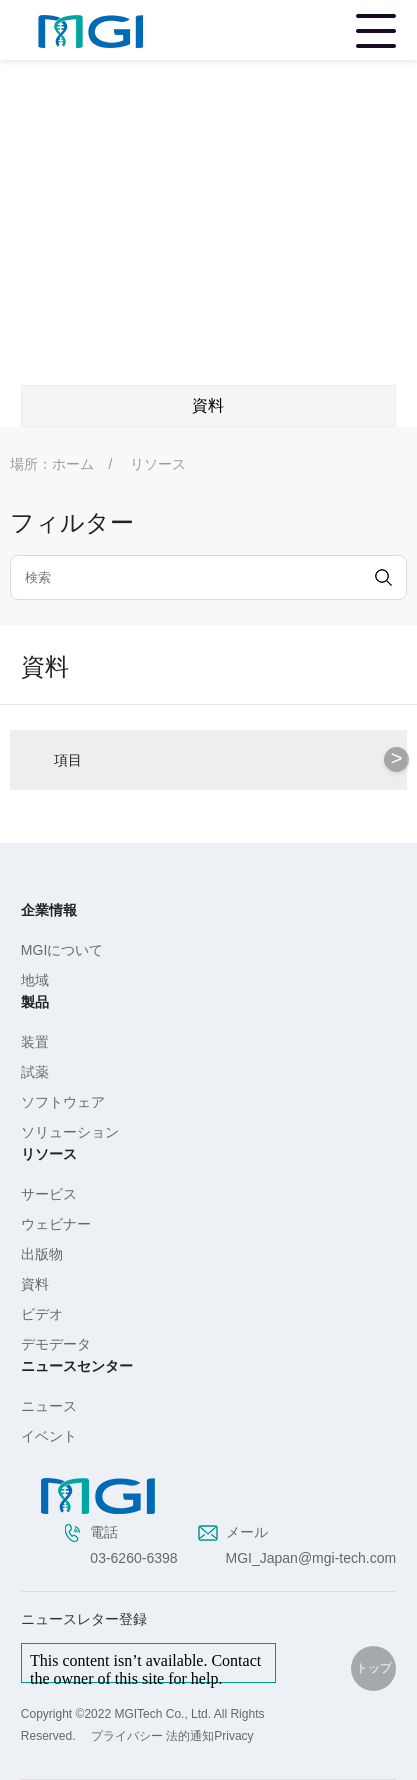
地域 (35, 980)
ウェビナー (56, 1224)
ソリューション (70, 1132)
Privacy (233, 1736)
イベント (49, 1436)
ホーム (73, 464)
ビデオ (42, 1314)
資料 (35, 1284)
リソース (158, 464)
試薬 (35, 1072)
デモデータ (56, 1344)
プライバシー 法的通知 (152, 1736)
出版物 (42, 1254)
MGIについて (62, 950)
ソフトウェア (63, 1102)
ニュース (49, 1406)
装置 (35, 1042)
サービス (49, 1194)
